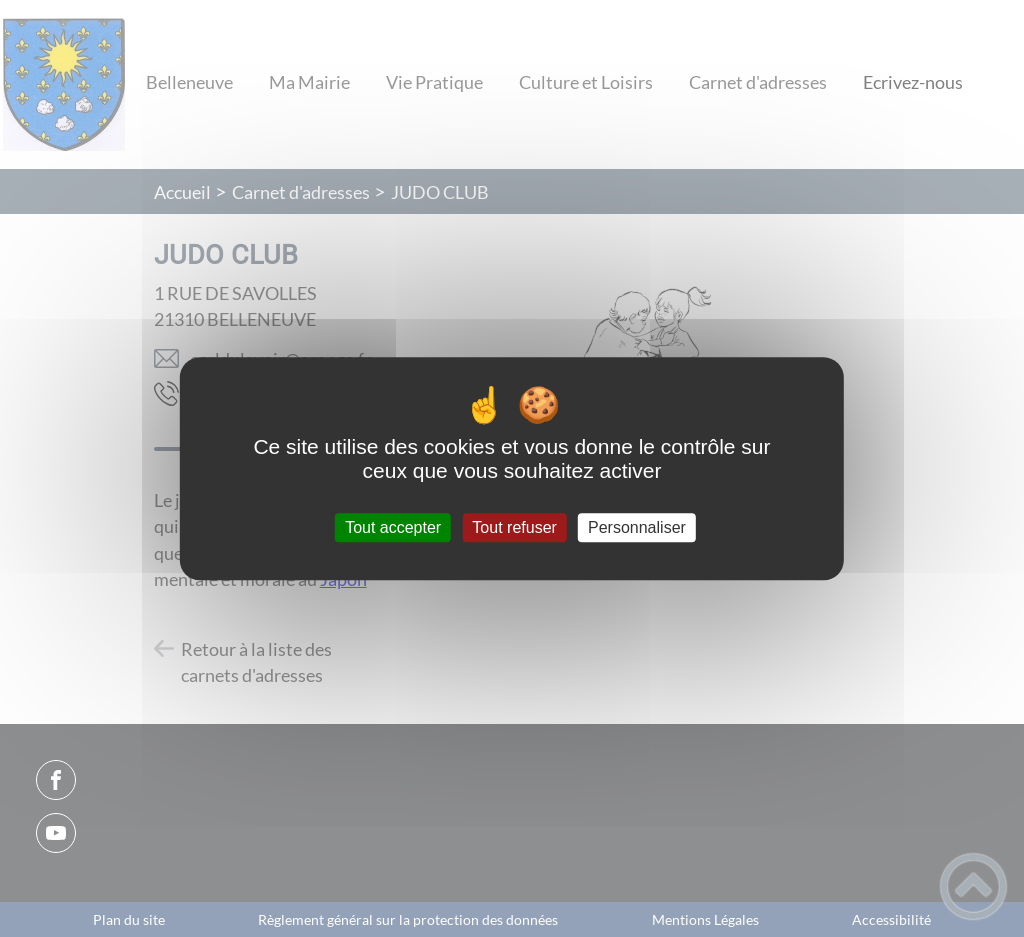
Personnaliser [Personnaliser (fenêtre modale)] (637, 527)
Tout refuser (514, 527)
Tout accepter (393, 527)
